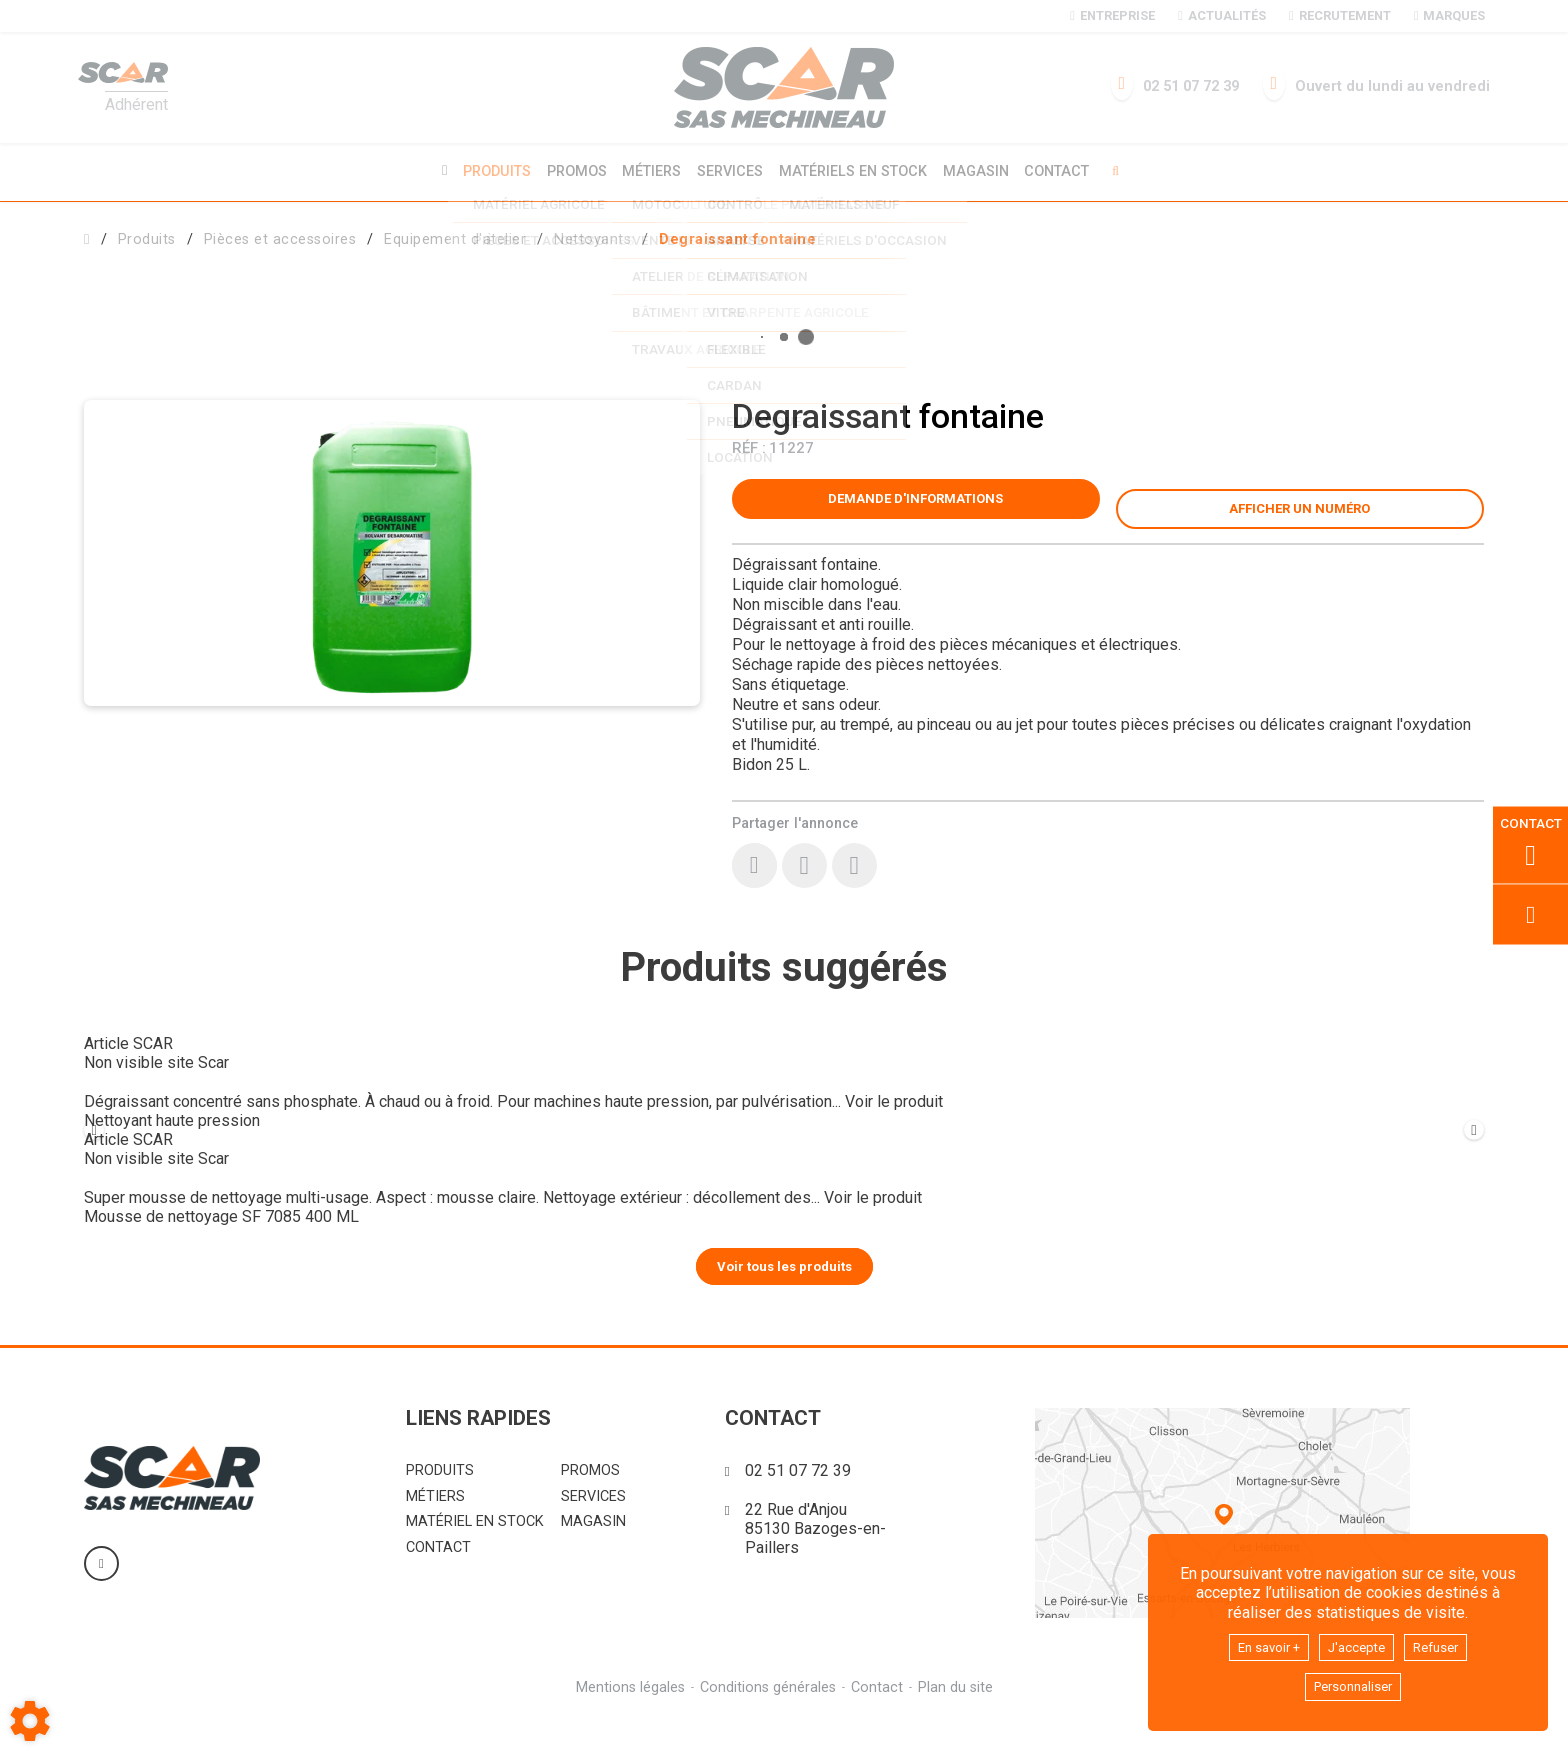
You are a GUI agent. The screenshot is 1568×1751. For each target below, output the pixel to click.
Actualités (1221, 15)
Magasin (983, 171)
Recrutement (1339, 15)
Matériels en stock (856, 170)
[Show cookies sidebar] (30, 1721)
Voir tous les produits (784, 1297)
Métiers (648, 170)
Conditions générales (767, 1719)
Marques (1449, 15)
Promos (570, 171)
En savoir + (1258, 1642)
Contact (1067, 171)
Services (730, 170)
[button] (737, 236)
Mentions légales (627, 1719)
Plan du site (958, 1719)
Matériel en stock (475, 1553)
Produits (487, 170)
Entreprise (1112, 15)
